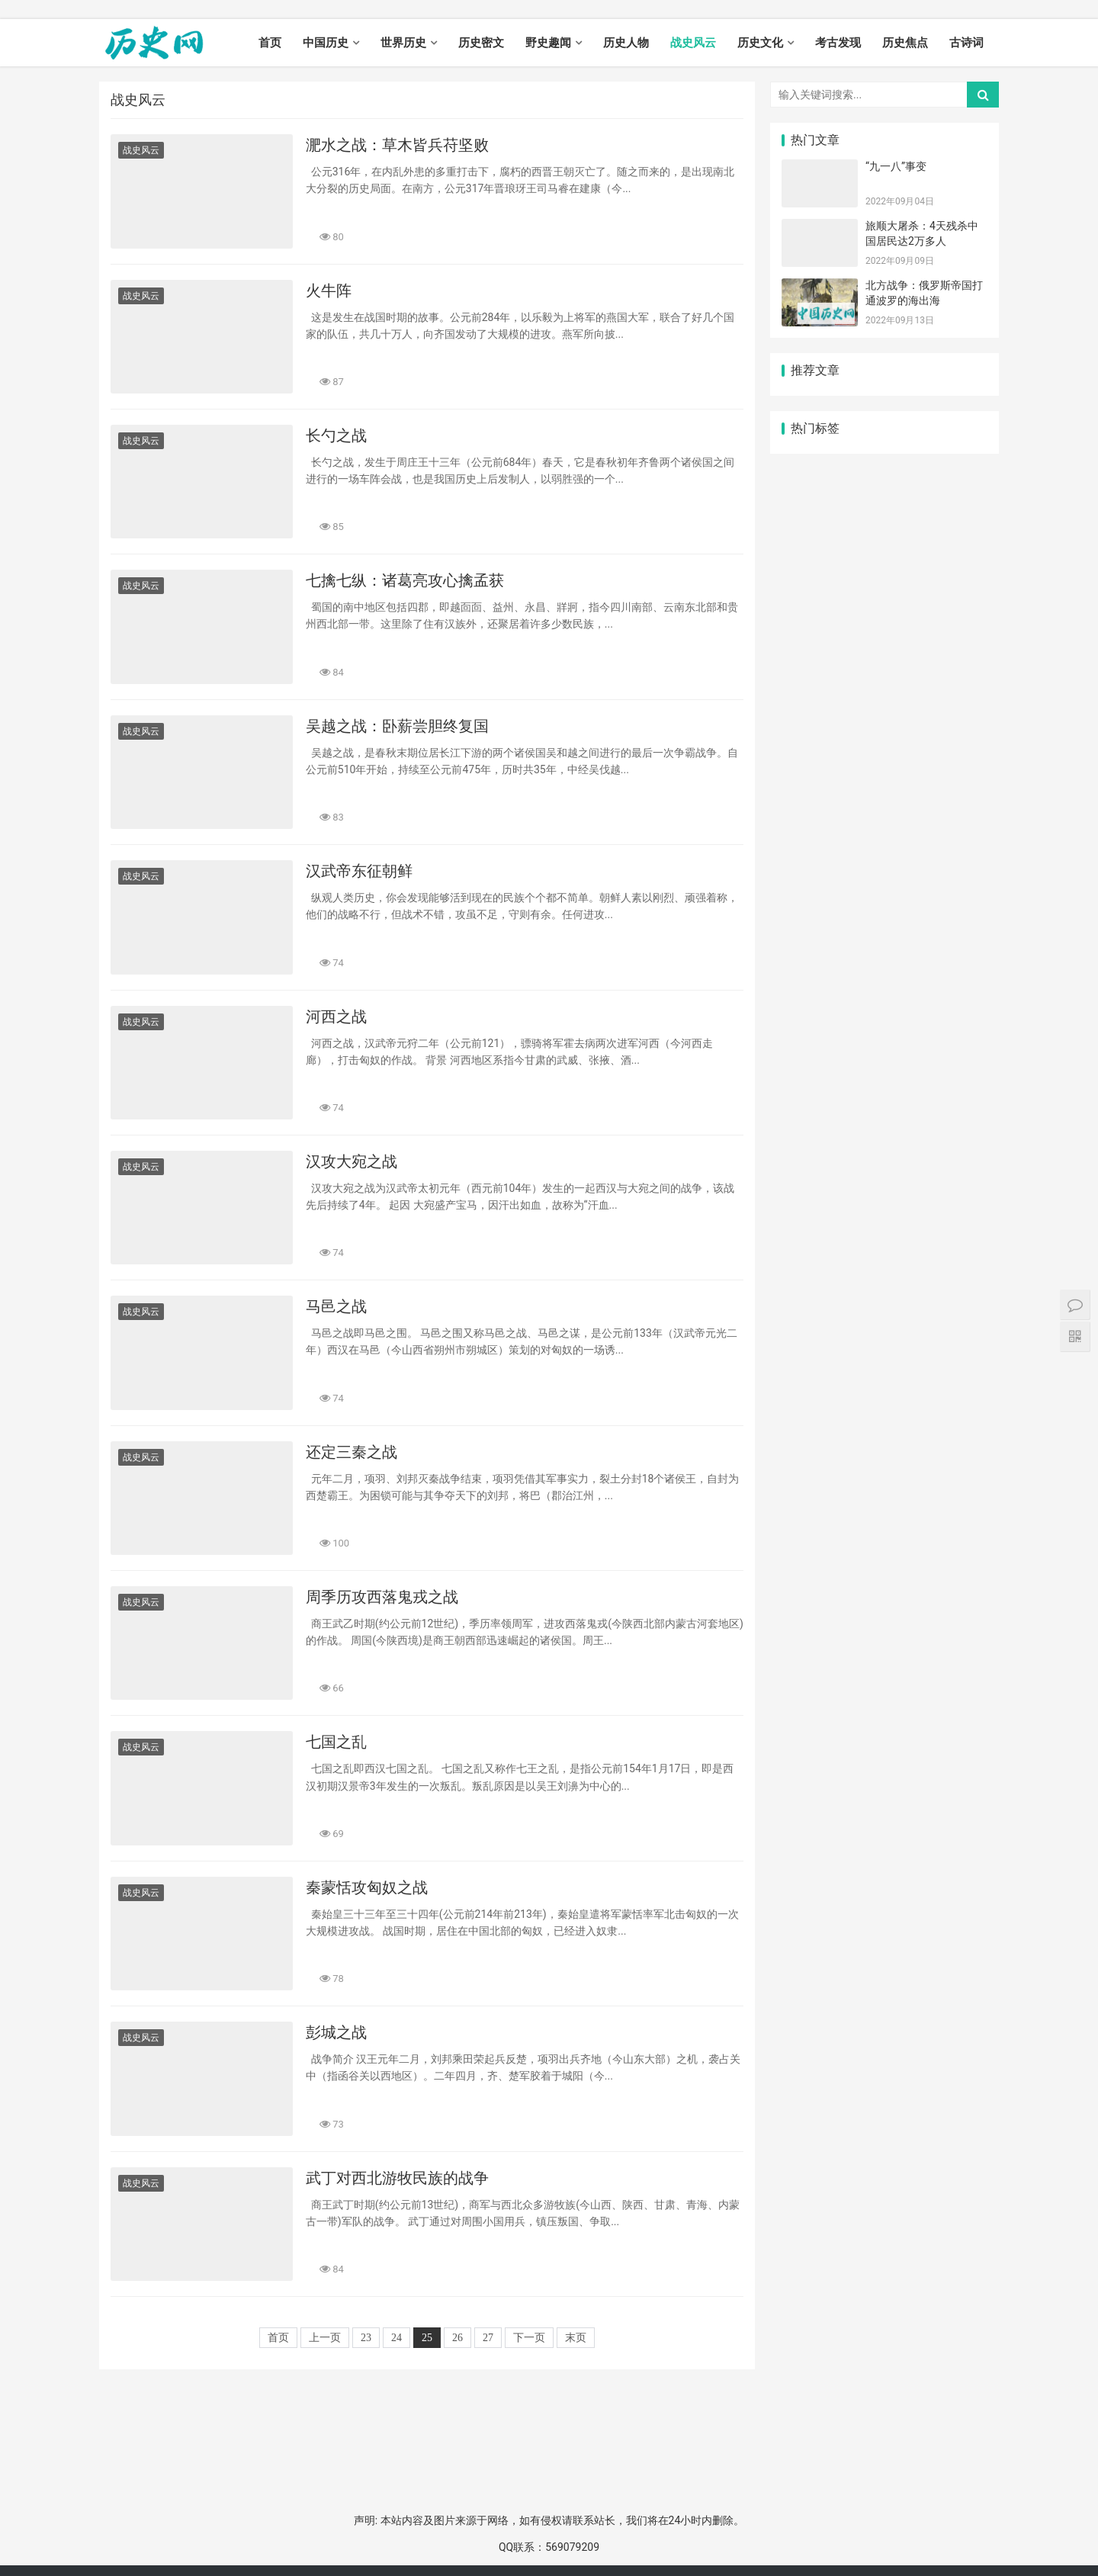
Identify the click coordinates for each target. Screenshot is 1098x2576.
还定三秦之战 (351, 1452)
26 (457, 2337)
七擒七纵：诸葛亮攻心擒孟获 (405, 580)
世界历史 (403, 43)
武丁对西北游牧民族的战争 (397, 2178)
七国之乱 (336, 1742)
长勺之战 (336, 435)
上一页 (325, 2337)
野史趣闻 (548, 43)
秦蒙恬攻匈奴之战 (367, 1887)
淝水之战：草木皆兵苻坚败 (397, 145)
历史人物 (626, 43)
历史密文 (481, 43)
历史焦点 (905, 43)
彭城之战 (336, 2032)
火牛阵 (329, 290)
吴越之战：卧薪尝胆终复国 (397, 726)
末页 (575, 2337)
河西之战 (336, 1016)
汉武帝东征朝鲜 (359, 871)
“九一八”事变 (895, 166)
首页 (269, 43)
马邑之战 (336, 1306)
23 (366, 2337)
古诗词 (966, 43)
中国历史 (325, 43)
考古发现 (838, 43)
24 (396, 2337)
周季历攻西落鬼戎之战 (382, 1597)
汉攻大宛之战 (351, 1161)
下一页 (529, 2337)
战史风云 (693, 43)
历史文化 (760, 43)
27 (488, 2337)
